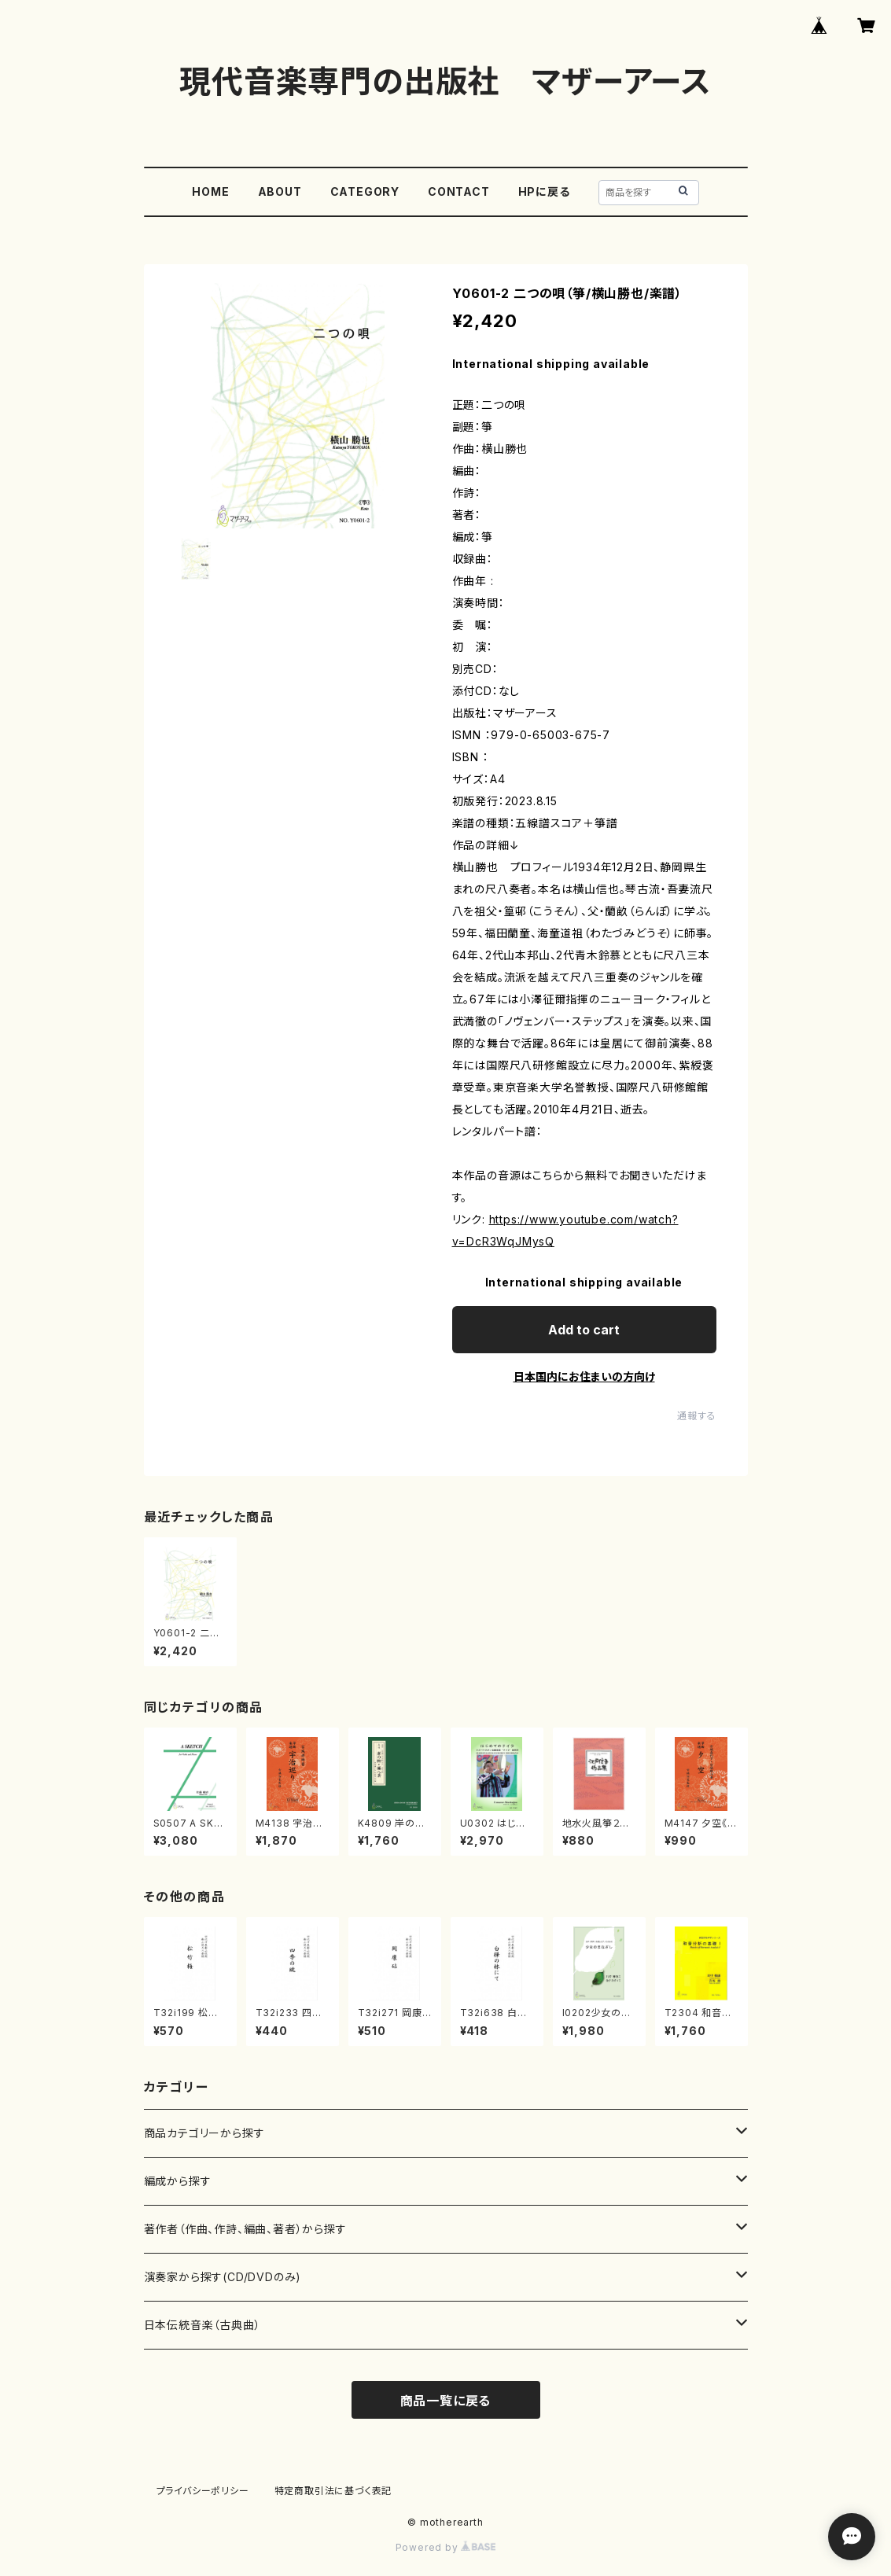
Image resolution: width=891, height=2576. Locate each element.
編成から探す (178, 2181)
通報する (696, 1416)
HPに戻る (544, 191)
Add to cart (584, 1330)
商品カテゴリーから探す (204, 2133)
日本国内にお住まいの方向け (584, 1376)
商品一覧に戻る (446, 2401)
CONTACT (459, 191)
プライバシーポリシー (202, 2491)
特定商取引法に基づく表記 (333, 2491)
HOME (210, 191)
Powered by (446, 2547)
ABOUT (280, 191)
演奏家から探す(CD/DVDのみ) (223, 2276)
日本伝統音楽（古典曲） (202, 2324)
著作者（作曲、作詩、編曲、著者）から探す (245, 2229)
